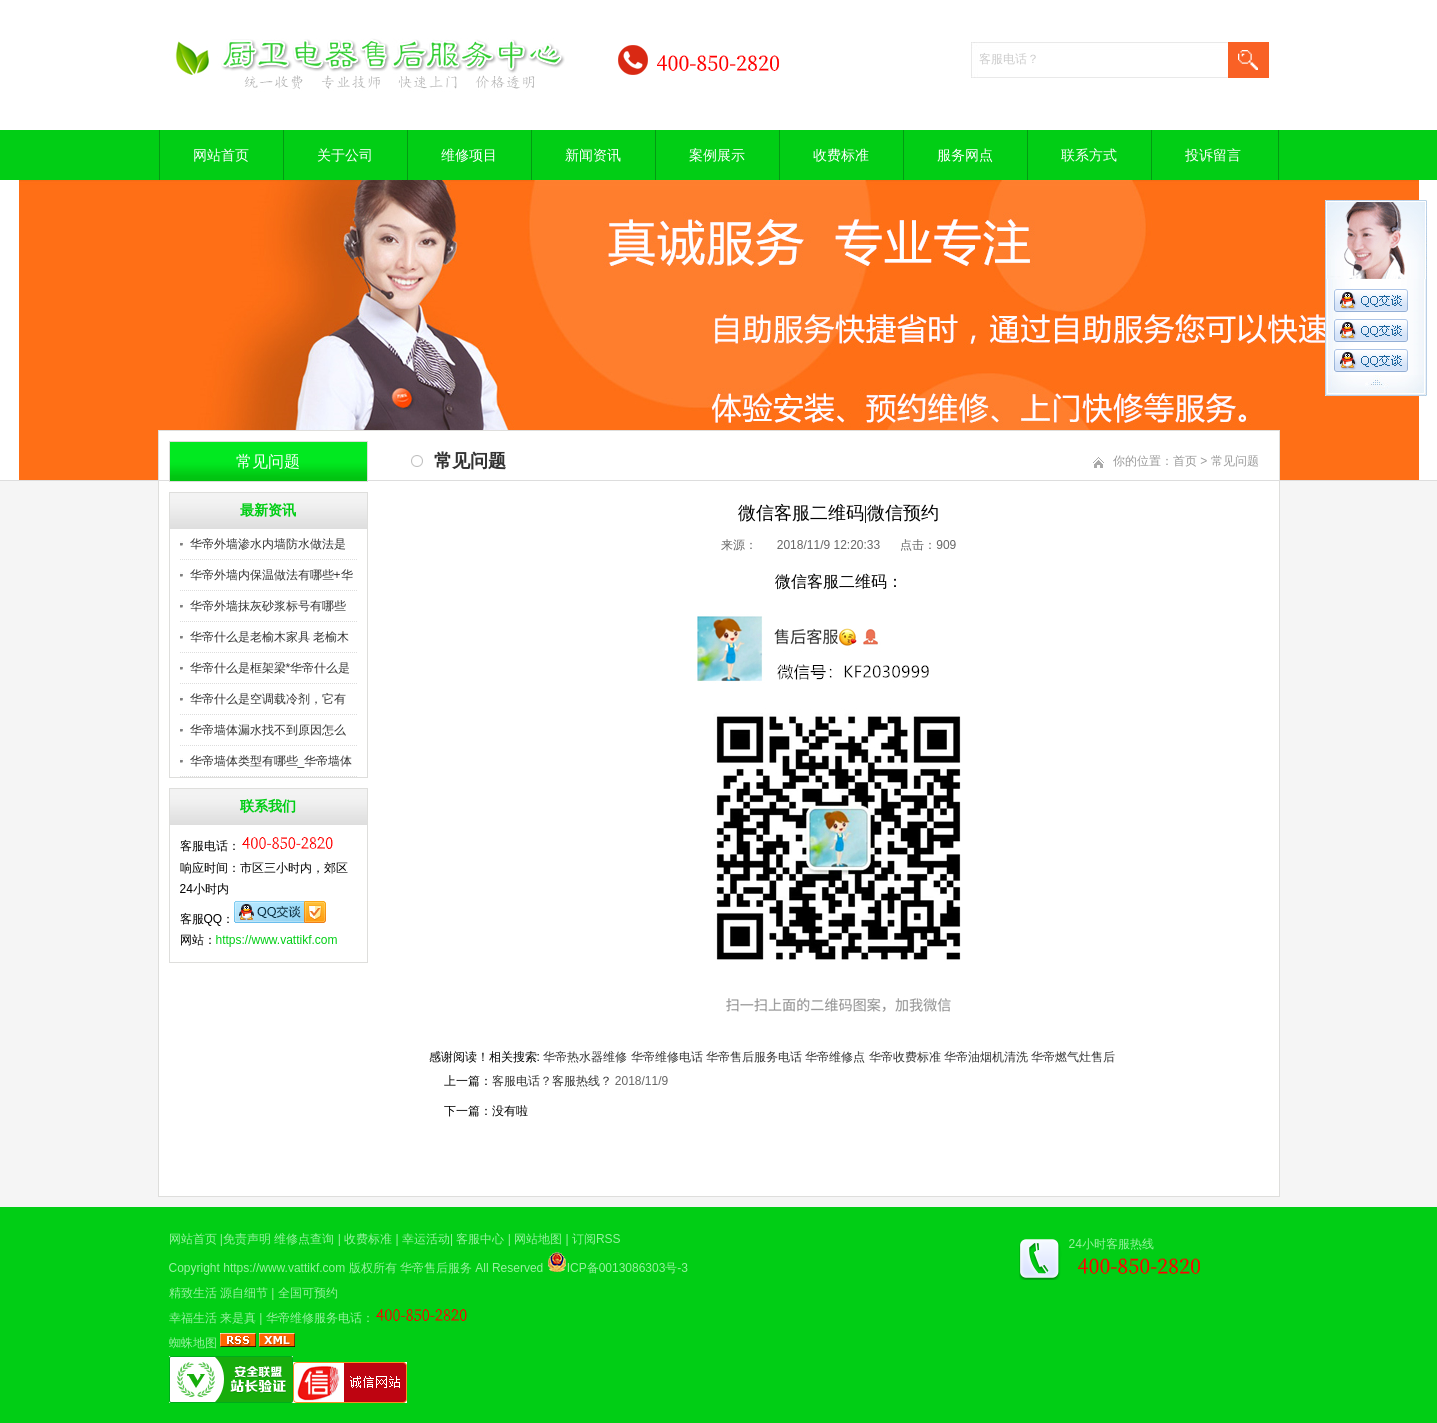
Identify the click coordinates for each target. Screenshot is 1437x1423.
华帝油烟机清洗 (986, 1057)
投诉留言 (1213, 155)
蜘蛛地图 (193, 1343)
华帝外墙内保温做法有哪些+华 (271, 575)
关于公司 (345, 155)
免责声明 (247, 1239)
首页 (1185, 461)
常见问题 (1235, 461)
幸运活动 (426, 1239)
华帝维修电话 (667, 1057)
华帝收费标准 (905, 1057)
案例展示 (717, 155)
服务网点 (965, 155)
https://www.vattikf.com (277, 940)
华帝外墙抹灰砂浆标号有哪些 (268, 606)
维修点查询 (304, 1239)
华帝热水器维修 (585, 1057)
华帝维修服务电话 (314, 1318)
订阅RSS (596, 1239)
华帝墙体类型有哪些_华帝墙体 (271, 761)
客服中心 (480, 1239)
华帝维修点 (835, 1057)
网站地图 (538, 1239)
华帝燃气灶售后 (1073, 1057)
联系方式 (1089, 155)
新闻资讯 (593, 155)
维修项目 (469, 155)
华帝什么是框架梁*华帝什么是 (270, 668)
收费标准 (841, 155)
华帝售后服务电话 (754, 1057)
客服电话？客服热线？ (552, 1081)
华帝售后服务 (436, 1268)
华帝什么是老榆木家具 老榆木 (269, 637)
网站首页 (221, 155)
